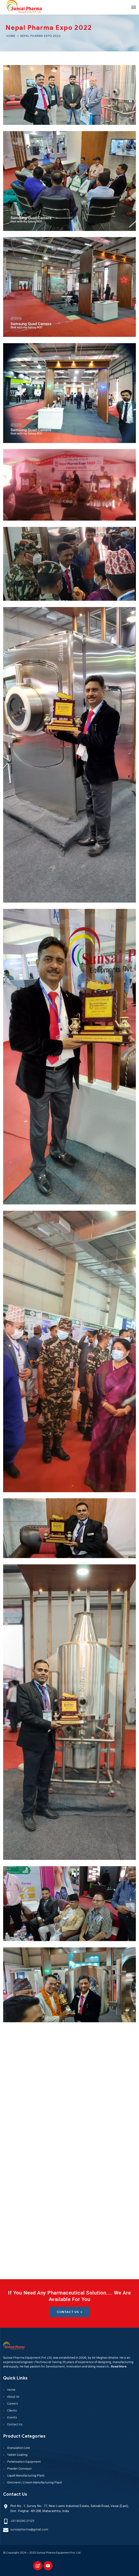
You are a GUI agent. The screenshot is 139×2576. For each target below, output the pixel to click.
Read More (119, 2366)
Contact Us (14, 2424)
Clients (12, 2410)
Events (12, 2417)
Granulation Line (18, 2448)
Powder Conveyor (19, 2468)
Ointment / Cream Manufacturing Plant (34, 2482)
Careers (12, 2403)
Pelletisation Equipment (24, 2462)
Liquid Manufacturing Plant (26, 2475)
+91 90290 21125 (22, 2521)
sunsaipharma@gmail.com (29, 2529)
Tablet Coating (17, 2455)
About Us (13, 2397)
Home (10, 36)
